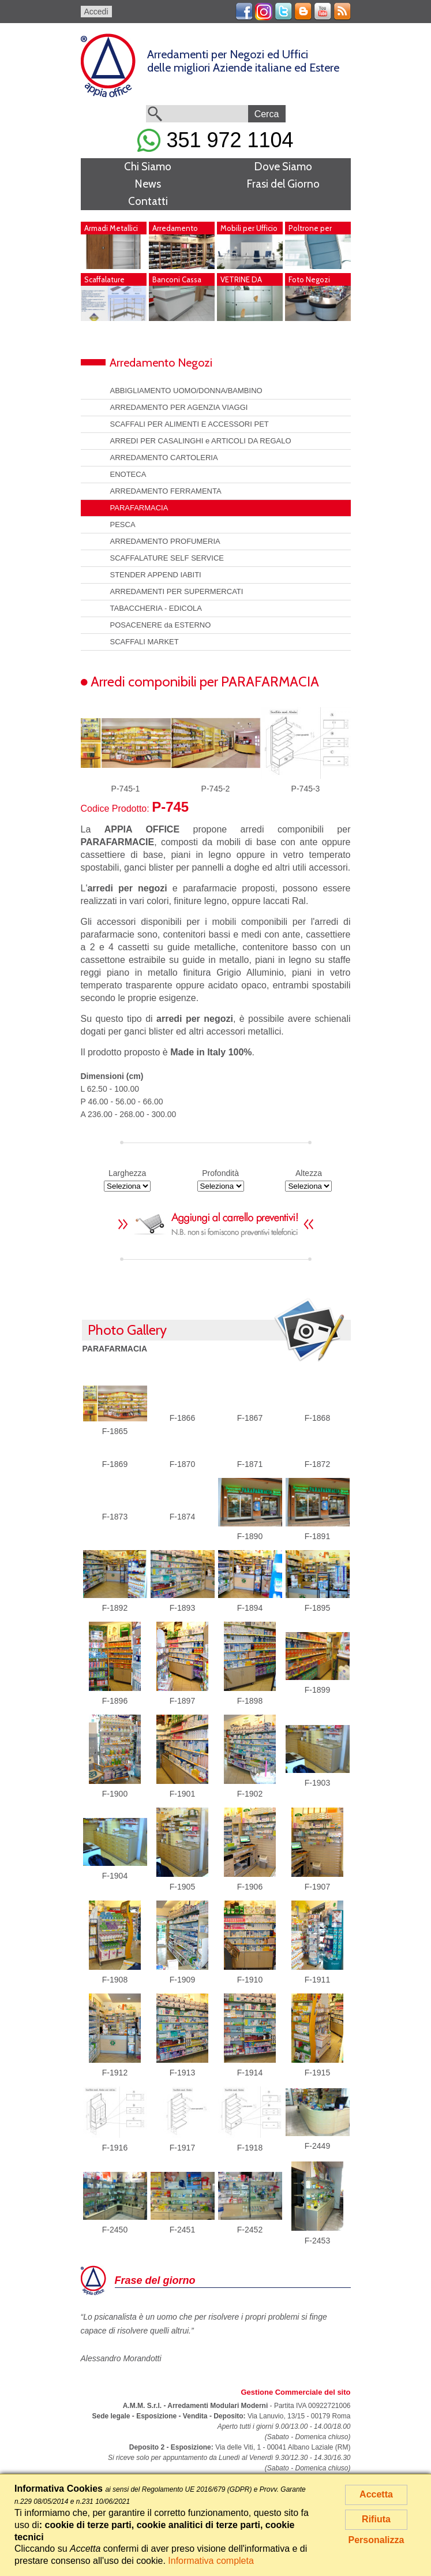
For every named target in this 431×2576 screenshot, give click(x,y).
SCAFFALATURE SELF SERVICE (167, 558)
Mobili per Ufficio (249, 228)
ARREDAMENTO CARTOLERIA (164, 457)
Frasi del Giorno (283, 184)
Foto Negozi (309, 279)
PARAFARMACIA (139, 507)
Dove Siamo (283, 166)
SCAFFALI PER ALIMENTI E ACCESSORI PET (189, 424)
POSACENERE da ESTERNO (160, 625)
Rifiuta (376, 2519)
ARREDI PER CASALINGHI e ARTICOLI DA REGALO (200, 440)
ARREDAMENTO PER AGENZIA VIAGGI (179, 407)
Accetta (376, 2494)
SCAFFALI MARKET (144, 641)
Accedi (96, 11)
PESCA (123, 524)
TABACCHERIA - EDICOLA (156, 608)
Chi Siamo (147, 166)
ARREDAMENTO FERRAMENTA (166, 491)
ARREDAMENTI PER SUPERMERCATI (176, 591)
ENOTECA (128, 474)
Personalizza (376, 2540)
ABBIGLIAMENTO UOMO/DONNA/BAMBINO (186, 390)
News (147, 184)
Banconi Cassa (176, 279)
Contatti (148, 201)
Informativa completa (211, 2561)
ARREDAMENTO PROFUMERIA (165, 541)
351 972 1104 (215, 140)
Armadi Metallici (111, 228)
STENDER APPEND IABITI (155, 574)
